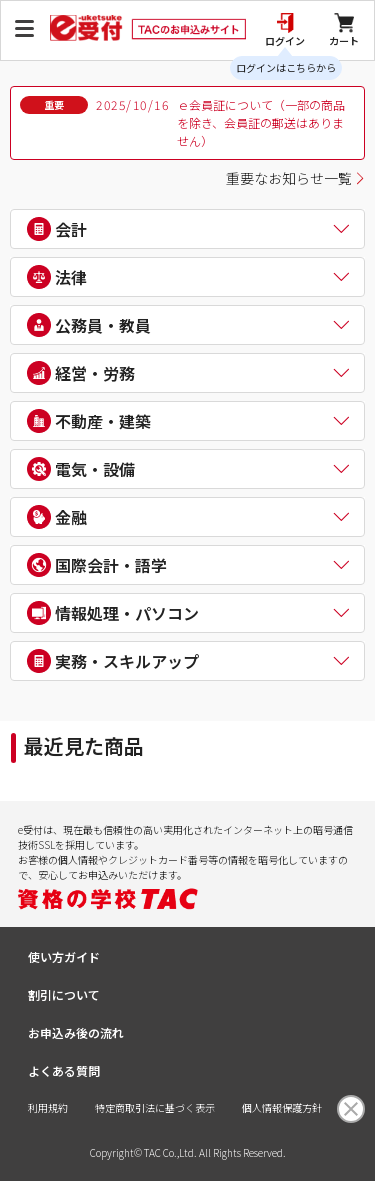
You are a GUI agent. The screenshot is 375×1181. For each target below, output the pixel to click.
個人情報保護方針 (282, 1107)
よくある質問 (64, 1070)
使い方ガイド (64, 956)
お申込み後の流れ (76, 1032)
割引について (64, 994)
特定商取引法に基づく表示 (155, 1107)
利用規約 (48, 1107)
